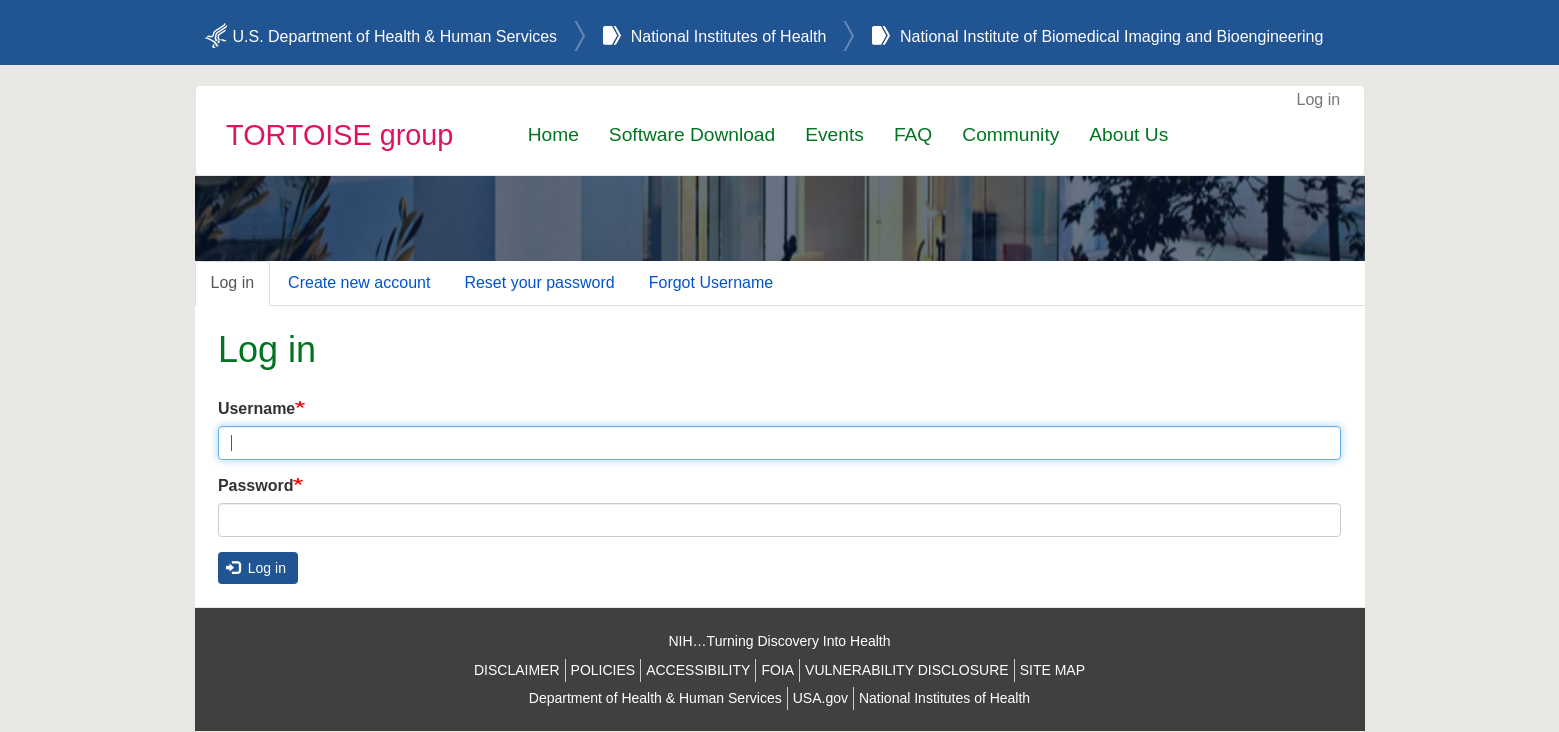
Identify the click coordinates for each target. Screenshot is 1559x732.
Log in (1319, 99)
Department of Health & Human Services (655, 698)
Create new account (359, 282)
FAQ (913, 134)
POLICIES (603, 670)
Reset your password (539, 282)
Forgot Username (711, 282)
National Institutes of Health (729, 36)
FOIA (777, 670)
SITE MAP (1052, 670)
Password (256, 485)
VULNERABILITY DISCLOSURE (907, 670)
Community (1010, 134)
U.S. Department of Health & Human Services (395, 36)
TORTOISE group (339, 135)
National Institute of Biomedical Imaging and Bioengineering (1111, 36)
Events (834, 134)
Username (256, 408)
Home (553, 134)
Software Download (692, 134)
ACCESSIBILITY (698, 670)
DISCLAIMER (517, 670)
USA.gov (820, 698)
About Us (1128, 134)
